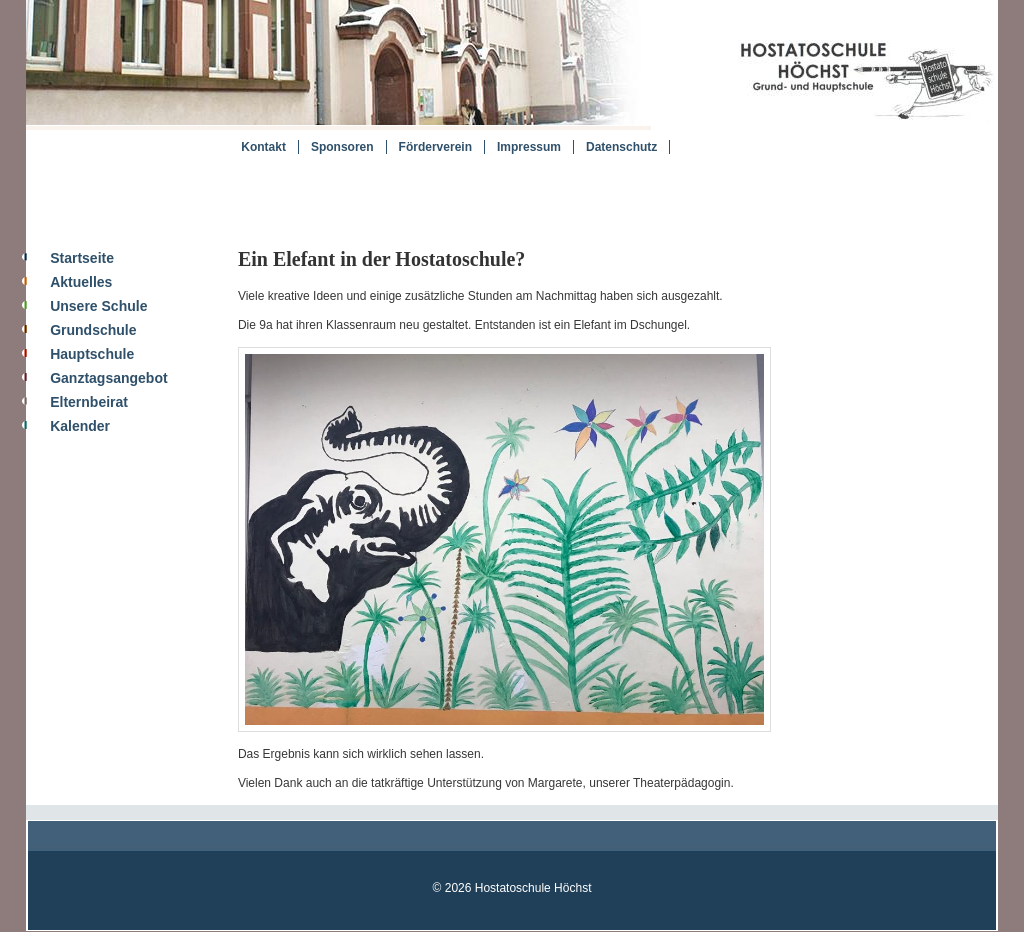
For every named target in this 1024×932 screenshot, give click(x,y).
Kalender (80, 426)
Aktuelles (81, 282)
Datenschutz (621, 147)
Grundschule (93, 330)
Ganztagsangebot (108, 378)
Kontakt (263, 147)
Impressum (529, 147)
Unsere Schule (98, 306)
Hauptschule (92, 354)
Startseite (82, 258)
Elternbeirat (89, 402)
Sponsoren (342, 147)
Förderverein (435, 147)
